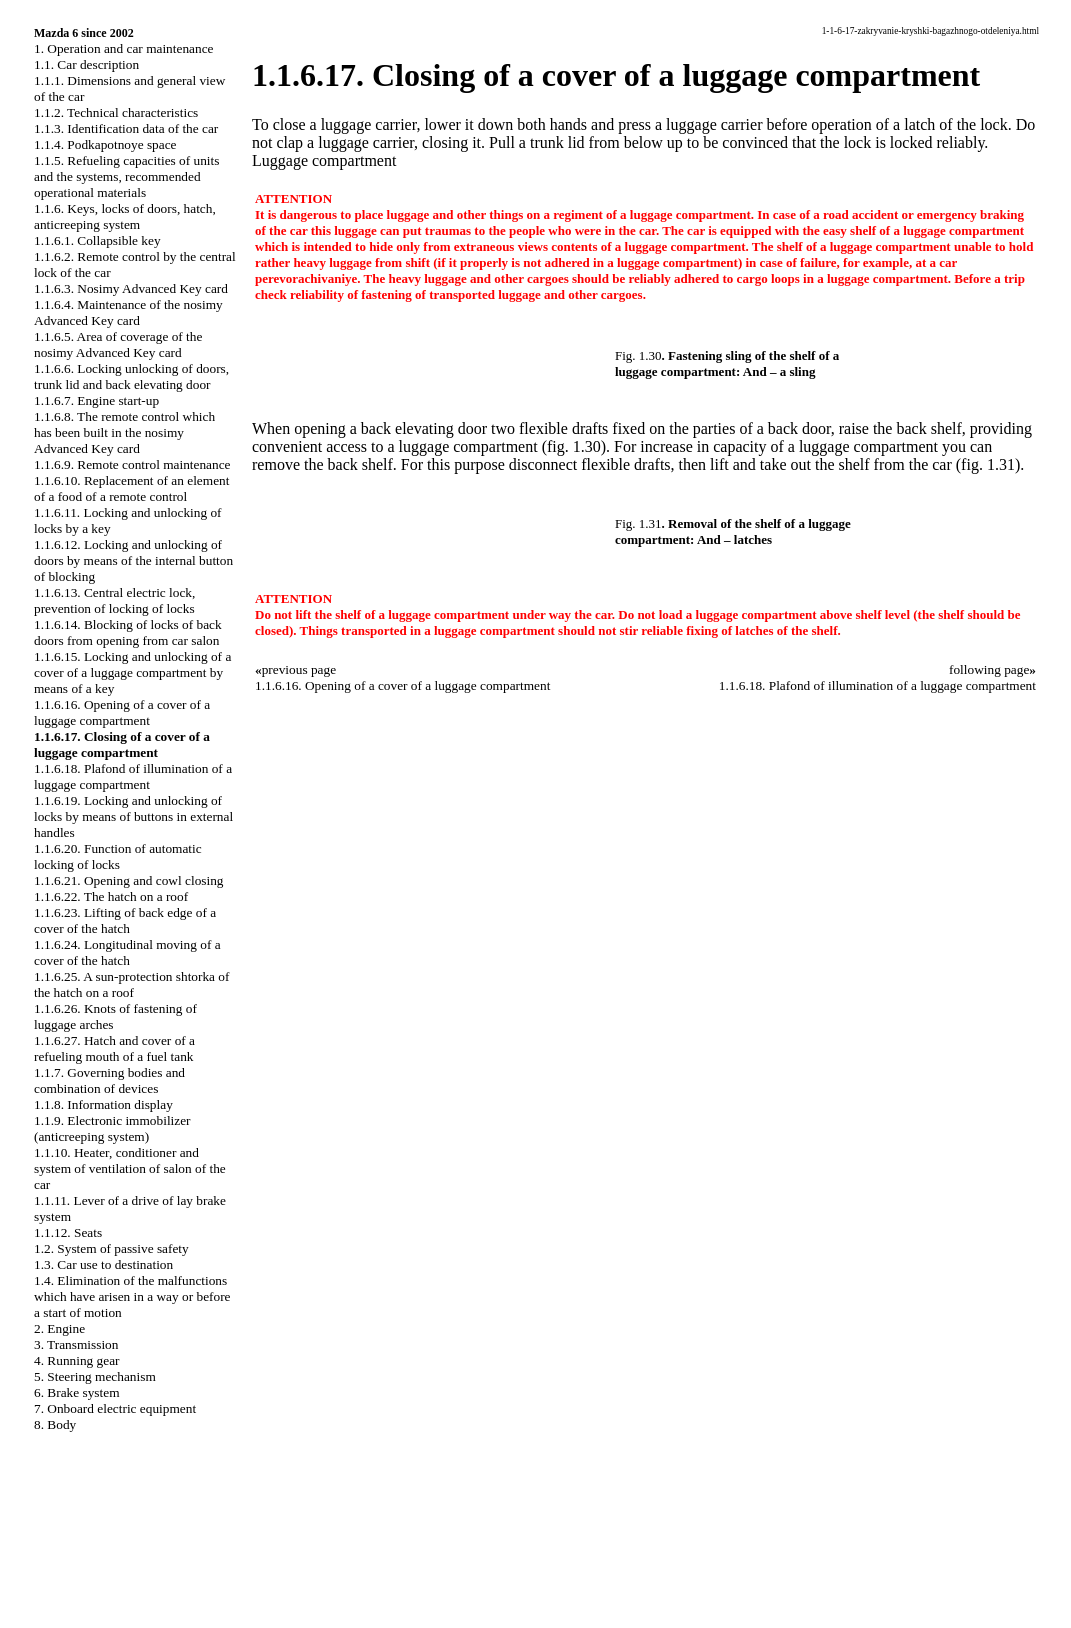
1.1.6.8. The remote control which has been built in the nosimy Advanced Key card (124, 432)
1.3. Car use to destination (103, 1264)
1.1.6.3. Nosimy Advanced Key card (131, 288)
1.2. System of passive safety (111, 1248)
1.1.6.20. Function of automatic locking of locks (118, 856)
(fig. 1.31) (988, 464)
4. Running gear (77, 1360)
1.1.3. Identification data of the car (126, 128)
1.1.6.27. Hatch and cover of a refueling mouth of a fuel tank (114, 1048)
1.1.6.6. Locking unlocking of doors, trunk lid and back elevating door (131, 376)
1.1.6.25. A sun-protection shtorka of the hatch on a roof (131, 984)
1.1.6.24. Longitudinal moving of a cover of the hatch (127, 952)
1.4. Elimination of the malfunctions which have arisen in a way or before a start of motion (132, 1296)
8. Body (55, 1424)
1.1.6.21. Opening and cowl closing (129, 880)
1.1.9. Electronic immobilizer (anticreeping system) (112, 1128)
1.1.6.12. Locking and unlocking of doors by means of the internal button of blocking (133, 560)
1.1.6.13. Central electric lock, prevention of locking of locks (114, 600)
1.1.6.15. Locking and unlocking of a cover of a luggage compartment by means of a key (132, 672)
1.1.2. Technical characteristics (116, 112)
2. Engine (59, 1328)
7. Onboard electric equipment (115, 1408)
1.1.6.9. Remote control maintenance (132, 464)
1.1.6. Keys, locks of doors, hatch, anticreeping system (125, 216)
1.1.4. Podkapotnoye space (105, 144)
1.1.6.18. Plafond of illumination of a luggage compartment (133, 776)
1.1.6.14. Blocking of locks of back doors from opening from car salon (128, 632)
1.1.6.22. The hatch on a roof (111, 896)
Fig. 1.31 (638, 523)
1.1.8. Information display (103, 1104)
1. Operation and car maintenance (123, 48)
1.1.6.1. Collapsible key (97, 240)
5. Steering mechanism (95, 1376)
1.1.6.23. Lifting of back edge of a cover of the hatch (125, 920)
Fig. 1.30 (638, 355)
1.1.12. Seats (68, 1232)
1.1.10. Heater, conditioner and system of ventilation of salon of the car (130, 1168)
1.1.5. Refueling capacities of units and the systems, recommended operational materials (126, 176)
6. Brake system (77, 1392)
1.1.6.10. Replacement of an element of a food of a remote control (131, 488)
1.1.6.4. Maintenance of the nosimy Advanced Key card (128, 312)
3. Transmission (76, 1344)
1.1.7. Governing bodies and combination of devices (109, 1080)
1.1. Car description (86, 64)
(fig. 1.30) (574, 446)
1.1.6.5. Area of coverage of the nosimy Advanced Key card (118, 344)
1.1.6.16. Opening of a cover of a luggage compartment (122, 712)
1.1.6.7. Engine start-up (96, 400)
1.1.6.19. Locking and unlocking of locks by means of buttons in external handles (133, 816)
